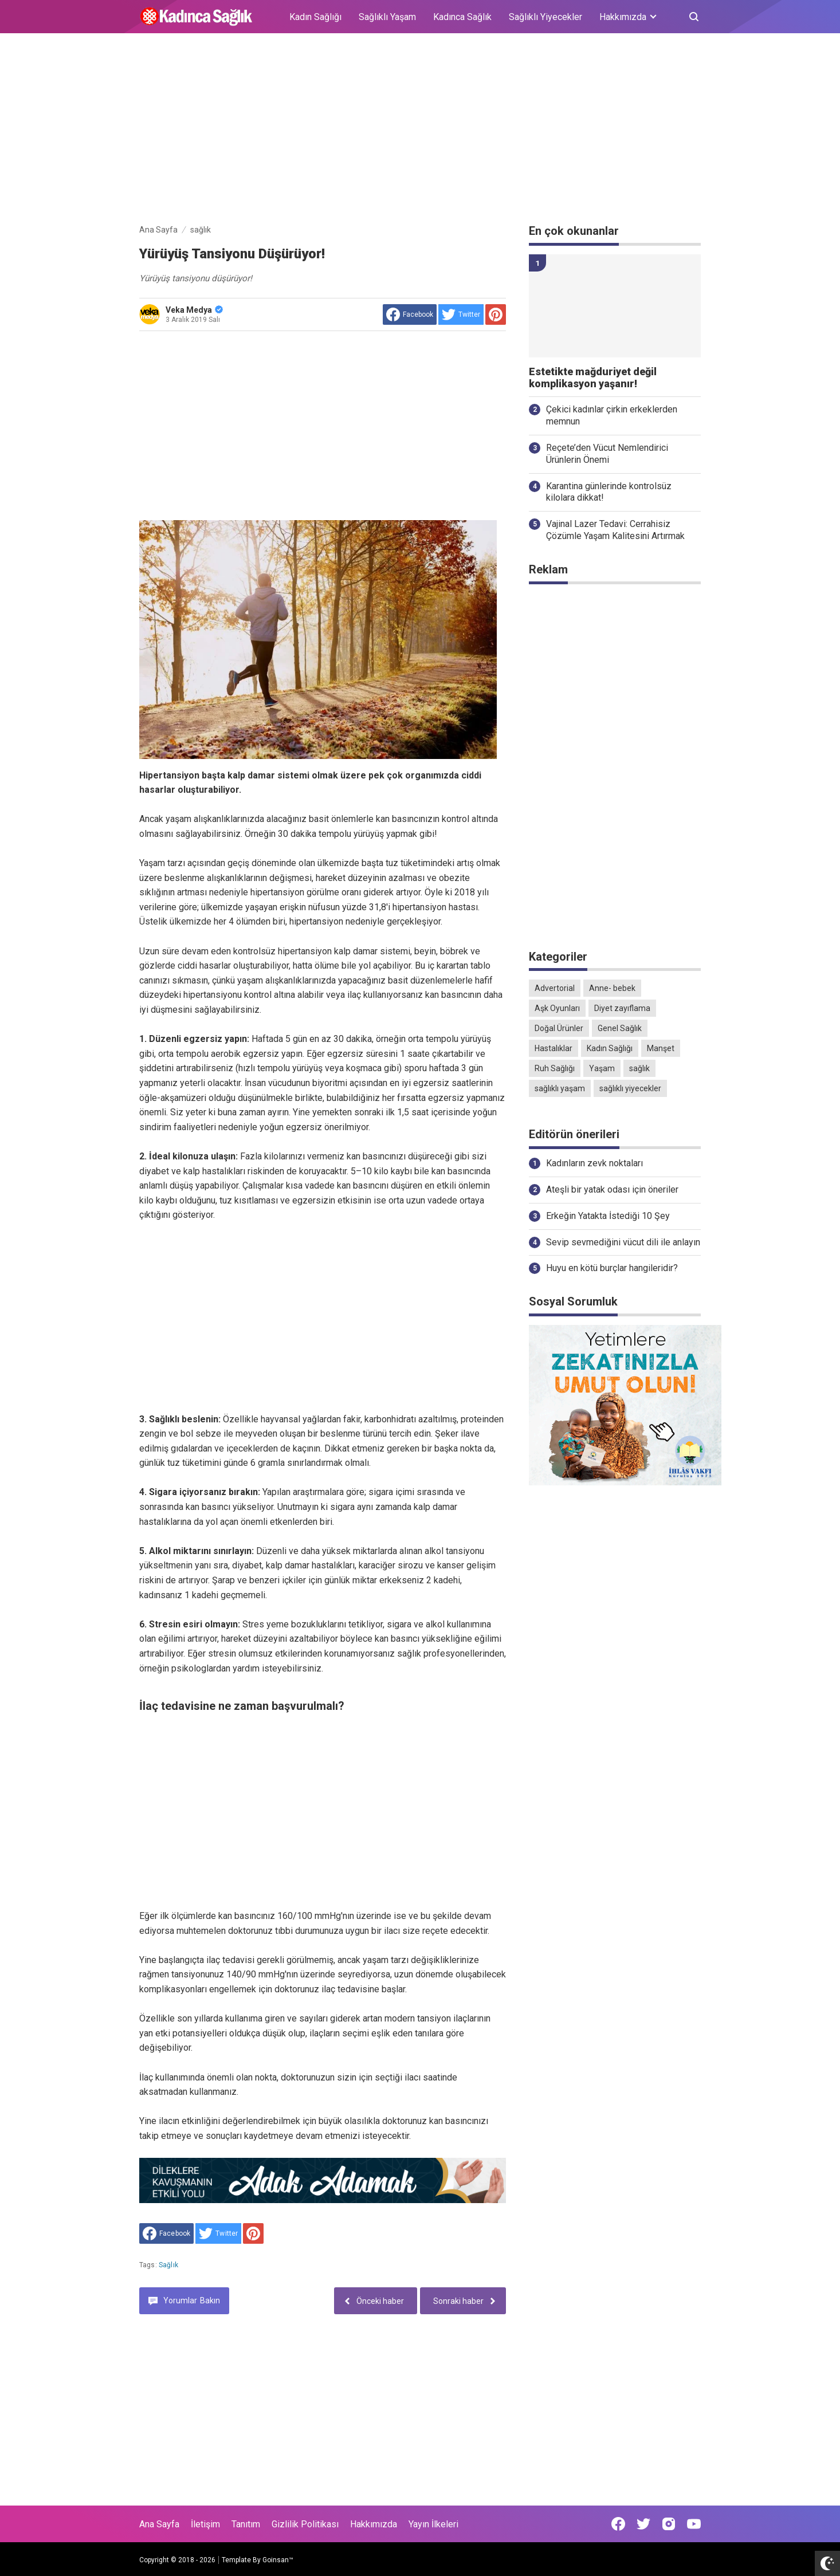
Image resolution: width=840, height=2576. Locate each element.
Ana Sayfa (159, 2524)
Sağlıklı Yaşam (387, 16)
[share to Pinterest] (495, 314)
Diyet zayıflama (622, 1008)
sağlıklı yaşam (560, 1088)
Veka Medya (194, 309)
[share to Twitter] (461, 314)
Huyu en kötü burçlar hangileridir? (612, 1268)
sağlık (168, 2265)
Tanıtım (245, 2524)
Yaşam (602, 1068)
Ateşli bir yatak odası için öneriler (612, 1189)
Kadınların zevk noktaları (594, 1163)
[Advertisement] (420, 130)
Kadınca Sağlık (462, 16)
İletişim (205, 2524)
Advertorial (555, 988)
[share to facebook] (410, 314)
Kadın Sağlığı (315, 16)
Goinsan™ (277, 2560)
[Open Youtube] (694, 2524)
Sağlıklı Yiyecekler (545, 16)
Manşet (660, 1048)
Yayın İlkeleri (433, 2524)
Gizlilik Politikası (305, 2524)
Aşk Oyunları (557, 1008)
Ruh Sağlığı (555, 1068)
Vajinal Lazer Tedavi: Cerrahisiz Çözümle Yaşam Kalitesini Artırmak (615, 529)
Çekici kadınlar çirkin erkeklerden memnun (611, 415)
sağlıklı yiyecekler (630, 1088)
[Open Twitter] (643, 2524)
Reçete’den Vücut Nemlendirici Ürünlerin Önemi (607, 453)
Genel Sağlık (620, 1028)
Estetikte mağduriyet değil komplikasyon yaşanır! (593, 378)
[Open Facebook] (618, 2524)
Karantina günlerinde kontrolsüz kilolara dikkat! (609, 492)
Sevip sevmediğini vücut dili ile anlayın (623, 1242)
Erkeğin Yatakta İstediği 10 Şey (608, 1215)
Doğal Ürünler (559, 1028)
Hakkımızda (373, 2524)
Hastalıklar (553, 1048)
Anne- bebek (612, 988)
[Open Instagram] (669, 2524)
